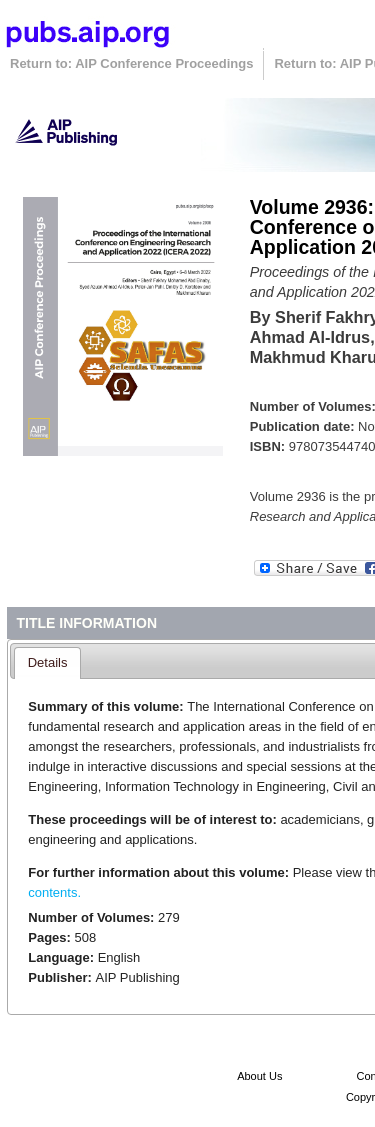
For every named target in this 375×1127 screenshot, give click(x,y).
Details (48, 662)
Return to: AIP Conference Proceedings (131, 63)
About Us (259, 1076)
